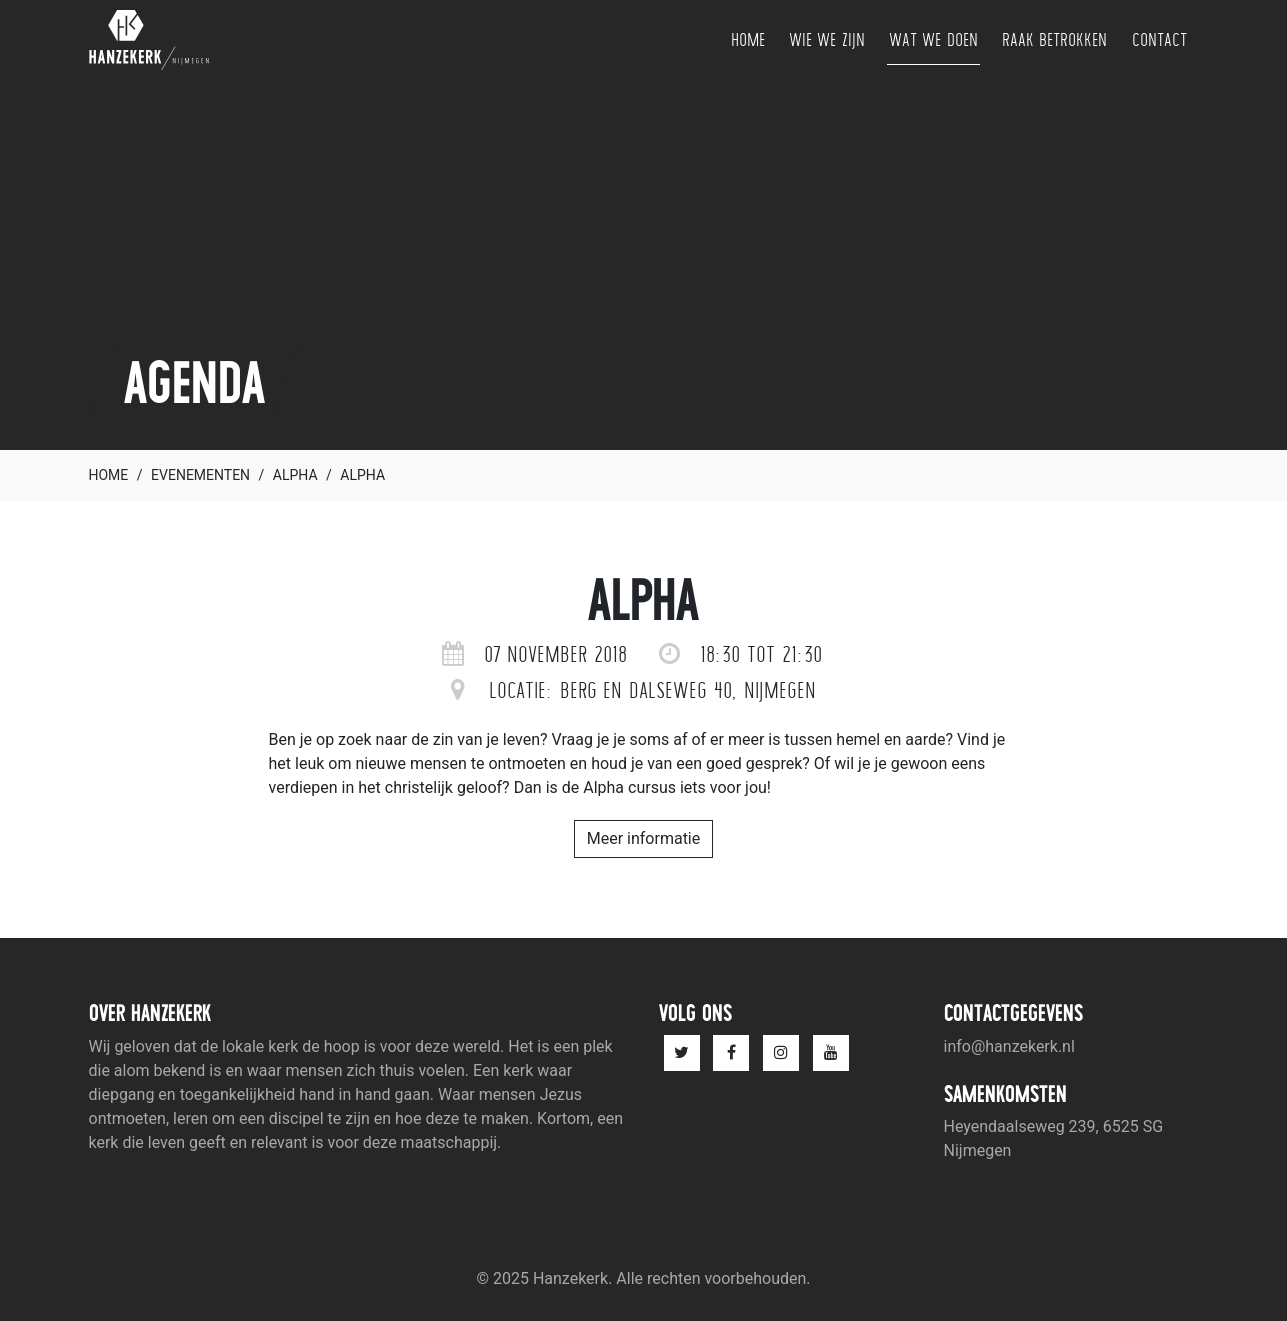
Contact (1159, 39)
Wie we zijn (827, 39)
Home (748, 39)
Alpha (295, 475)
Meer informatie (644, 838)
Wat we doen (933, 39)
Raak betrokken (1055, 39)
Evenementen (200, 475)
